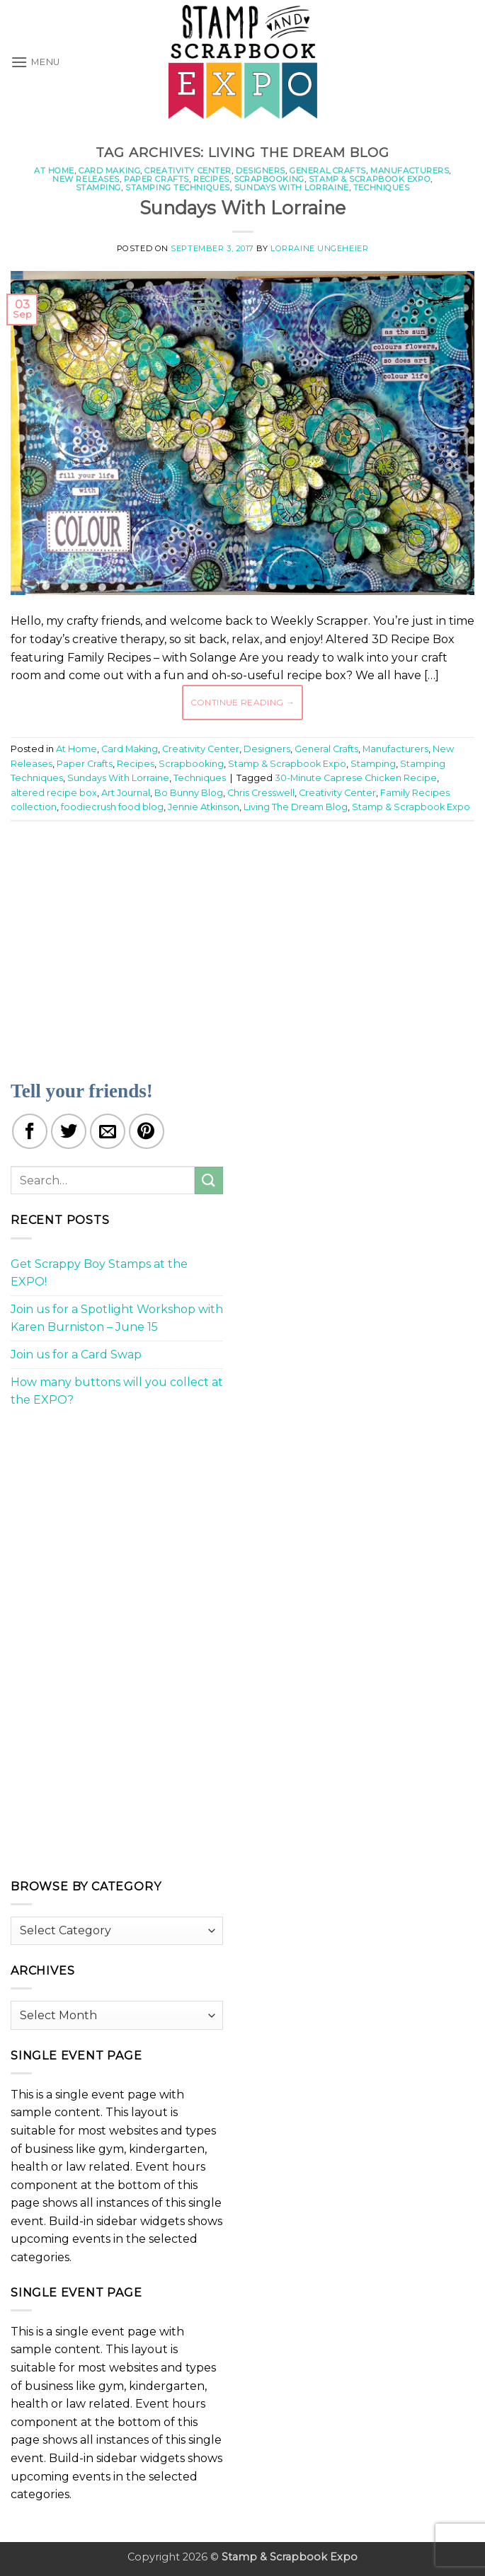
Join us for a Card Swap (76, 1354)
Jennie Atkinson (203, 807)
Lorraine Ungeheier (319, 248)
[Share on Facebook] (29, 1131)
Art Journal (125, 792)
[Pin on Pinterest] (146, 1131)
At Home (54, 170)
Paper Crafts (156, 179)
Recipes (211, 179)
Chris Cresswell (261, 792)
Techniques (381, 187)
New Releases (86, 179)
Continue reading (242, 702)
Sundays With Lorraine (291, 187)
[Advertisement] (248, 942)
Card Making (109, 170)
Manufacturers (409, 170)
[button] (35, 62)
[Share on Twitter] (68, 1131)
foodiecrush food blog (112, 807)
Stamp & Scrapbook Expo (369, 179)
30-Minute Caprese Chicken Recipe (356, 778)
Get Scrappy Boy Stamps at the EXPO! (99, 1273)
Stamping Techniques (177, 187)
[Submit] (209, 1180)
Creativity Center (188, 170)
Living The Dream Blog (296, 807)
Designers (260, 170)
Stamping (98, 187)
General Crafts (328, 170)
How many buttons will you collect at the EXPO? (117, 1391)
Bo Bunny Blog (188, 792)
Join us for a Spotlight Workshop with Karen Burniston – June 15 (117, 1318)
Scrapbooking (269, 179)
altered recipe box (54, 792)
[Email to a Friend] (107, 1131)
